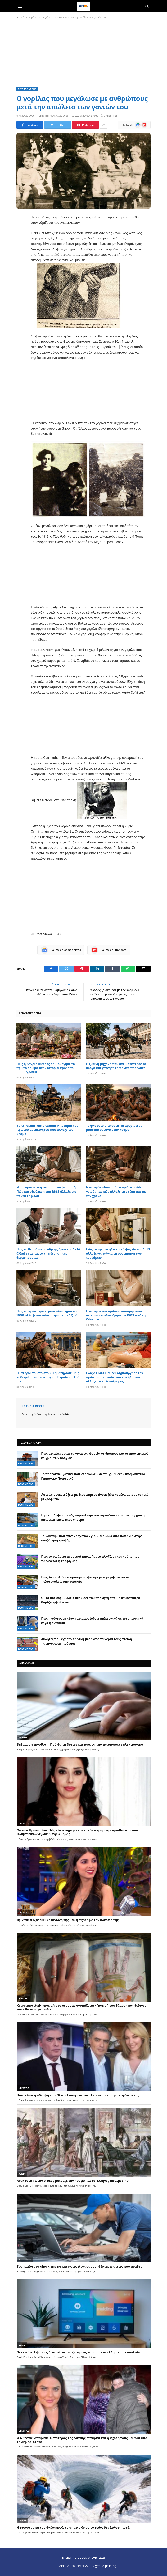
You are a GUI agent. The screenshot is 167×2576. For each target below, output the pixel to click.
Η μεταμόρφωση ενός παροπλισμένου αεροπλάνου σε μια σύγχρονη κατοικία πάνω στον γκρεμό (93, 1518)
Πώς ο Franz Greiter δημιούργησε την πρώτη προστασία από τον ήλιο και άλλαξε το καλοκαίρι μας (114, 1377)
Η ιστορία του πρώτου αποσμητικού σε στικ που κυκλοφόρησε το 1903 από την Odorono (116, 1315)
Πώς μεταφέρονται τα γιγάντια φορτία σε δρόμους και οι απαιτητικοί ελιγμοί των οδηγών (94, 1456)
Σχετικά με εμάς (104, 2566)
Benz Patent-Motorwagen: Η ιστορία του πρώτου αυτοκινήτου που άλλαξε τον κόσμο (47, 1130)
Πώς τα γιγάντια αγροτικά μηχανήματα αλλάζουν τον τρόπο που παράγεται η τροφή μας (90, 1559)
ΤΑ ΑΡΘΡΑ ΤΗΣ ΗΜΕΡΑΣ (72, 2566)
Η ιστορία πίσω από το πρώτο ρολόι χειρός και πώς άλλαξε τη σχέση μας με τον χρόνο (116, 1192)
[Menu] (20, 6)
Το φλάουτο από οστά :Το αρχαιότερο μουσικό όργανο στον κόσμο (114, 1128)
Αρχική (20, 17)
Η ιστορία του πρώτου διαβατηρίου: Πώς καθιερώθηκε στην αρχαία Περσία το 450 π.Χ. (48, 1377)
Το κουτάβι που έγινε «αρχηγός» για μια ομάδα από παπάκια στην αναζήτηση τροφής (91, 1538)
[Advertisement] (83, 52)
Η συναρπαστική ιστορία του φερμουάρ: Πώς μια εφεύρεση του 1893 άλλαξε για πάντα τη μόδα (47, 1192)
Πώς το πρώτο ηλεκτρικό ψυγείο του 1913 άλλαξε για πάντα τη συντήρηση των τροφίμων (118, 1254)
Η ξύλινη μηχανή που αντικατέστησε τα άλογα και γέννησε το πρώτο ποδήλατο (116, 1066)
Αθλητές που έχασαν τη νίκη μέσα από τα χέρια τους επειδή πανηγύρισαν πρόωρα (86, 1641)
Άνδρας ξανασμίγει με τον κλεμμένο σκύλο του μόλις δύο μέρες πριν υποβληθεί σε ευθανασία (114, 994)
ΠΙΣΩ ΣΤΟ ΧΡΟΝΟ (27, 89)
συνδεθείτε (63, 1414)
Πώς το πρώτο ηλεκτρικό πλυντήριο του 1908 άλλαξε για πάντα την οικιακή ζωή (47, 1313)
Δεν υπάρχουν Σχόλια (85, 115)
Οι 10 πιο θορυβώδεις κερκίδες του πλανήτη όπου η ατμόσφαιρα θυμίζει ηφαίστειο (90, 1600)
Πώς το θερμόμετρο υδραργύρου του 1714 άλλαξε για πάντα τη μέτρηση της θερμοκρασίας (48, 1254)
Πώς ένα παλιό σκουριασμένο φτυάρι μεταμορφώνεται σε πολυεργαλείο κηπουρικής (85, 1579)
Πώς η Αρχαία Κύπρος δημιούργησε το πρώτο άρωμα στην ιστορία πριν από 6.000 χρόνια (45, 1068)
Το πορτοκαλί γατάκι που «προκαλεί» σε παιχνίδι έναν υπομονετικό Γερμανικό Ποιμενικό (93, 1476)
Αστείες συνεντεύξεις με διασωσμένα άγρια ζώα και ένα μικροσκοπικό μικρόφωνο (95, 1497)
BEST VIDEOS (26, 1463)
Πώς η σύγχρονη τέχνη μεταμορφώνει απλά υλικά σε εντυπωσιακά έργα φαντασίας (92, 1621)
